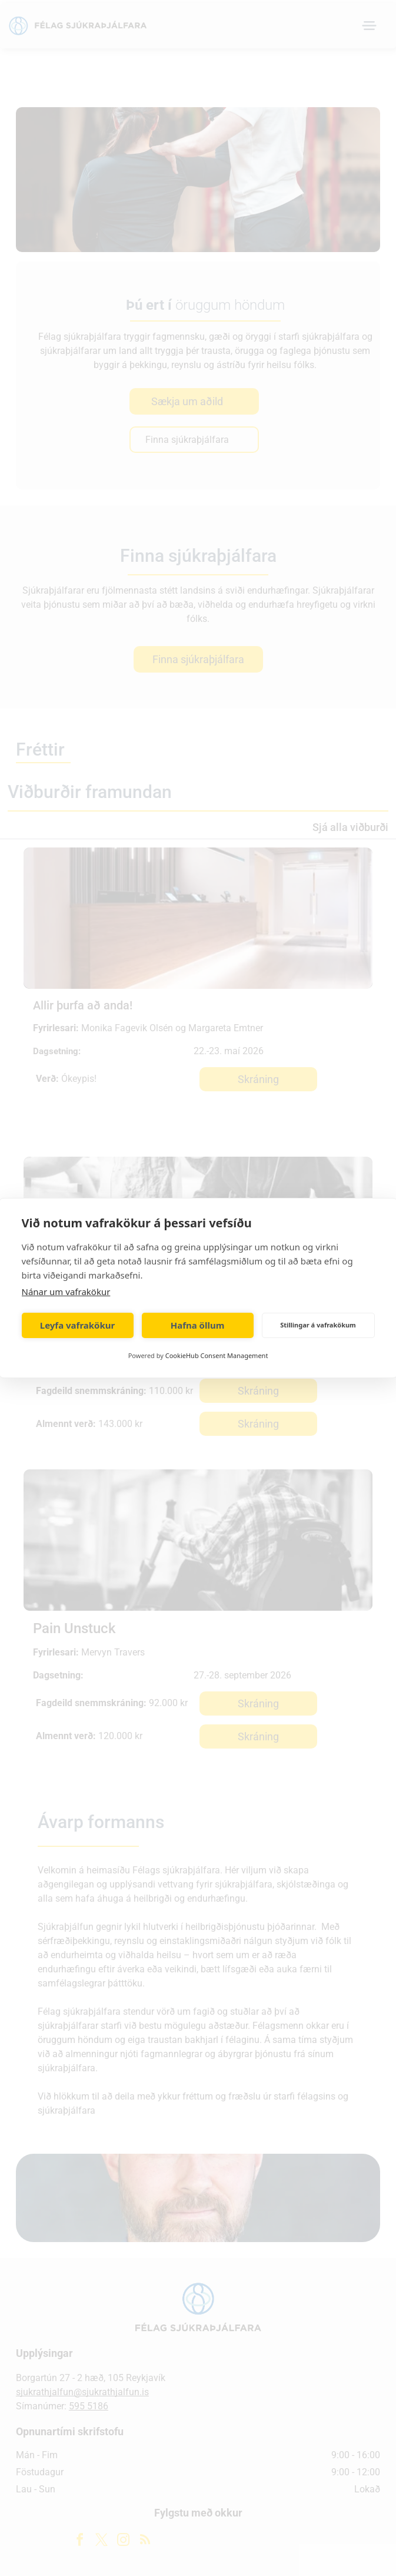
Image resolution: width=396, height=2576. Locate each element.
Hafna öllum (198, 1325)
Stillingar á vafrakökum (318, 1324)
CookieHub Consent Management (216, 1355)
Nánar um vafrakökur (66, 1291)
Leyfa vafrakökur (77, 1325)
